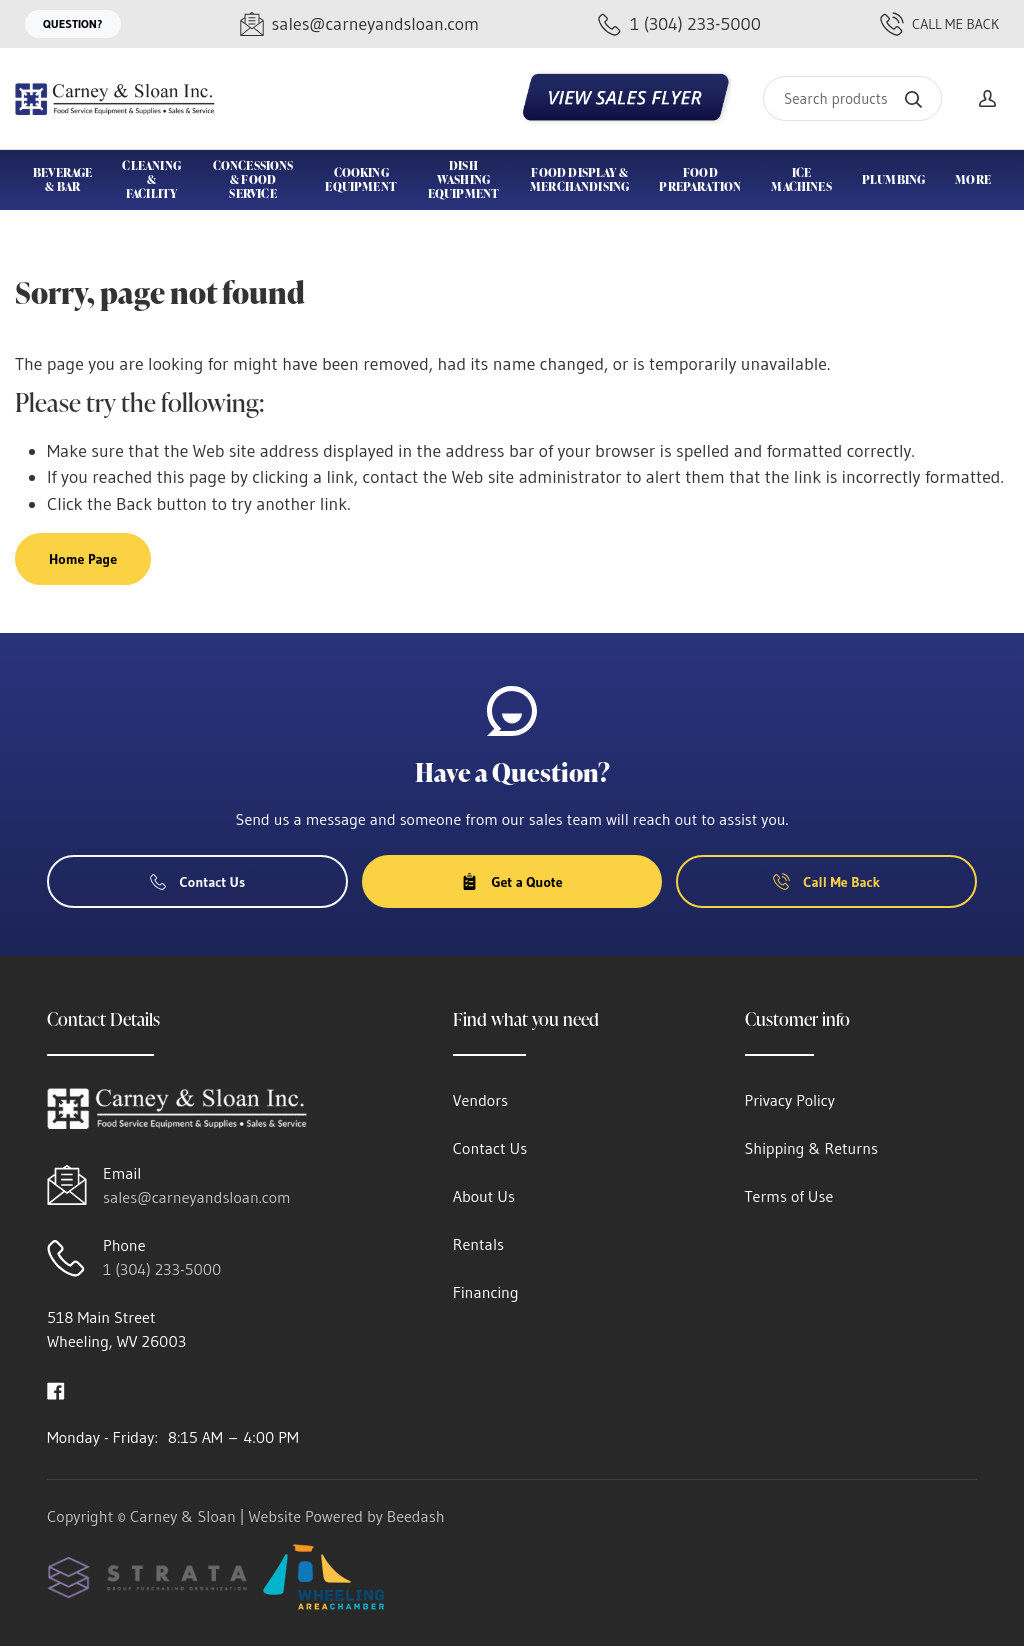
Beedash (416, 1516)
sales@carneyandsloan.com (197, 1197)
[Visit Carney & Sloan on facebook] (56, 1389)
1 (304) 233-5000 (162, 1269)
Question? (73, 23)
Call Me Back (939, 24)
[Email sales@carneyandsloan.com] (359, 24)
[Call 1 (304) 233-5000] (679, 24)
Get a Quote (511, 882)
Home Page (83, 559)
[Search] (852, 98)
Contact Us (198, 882)
